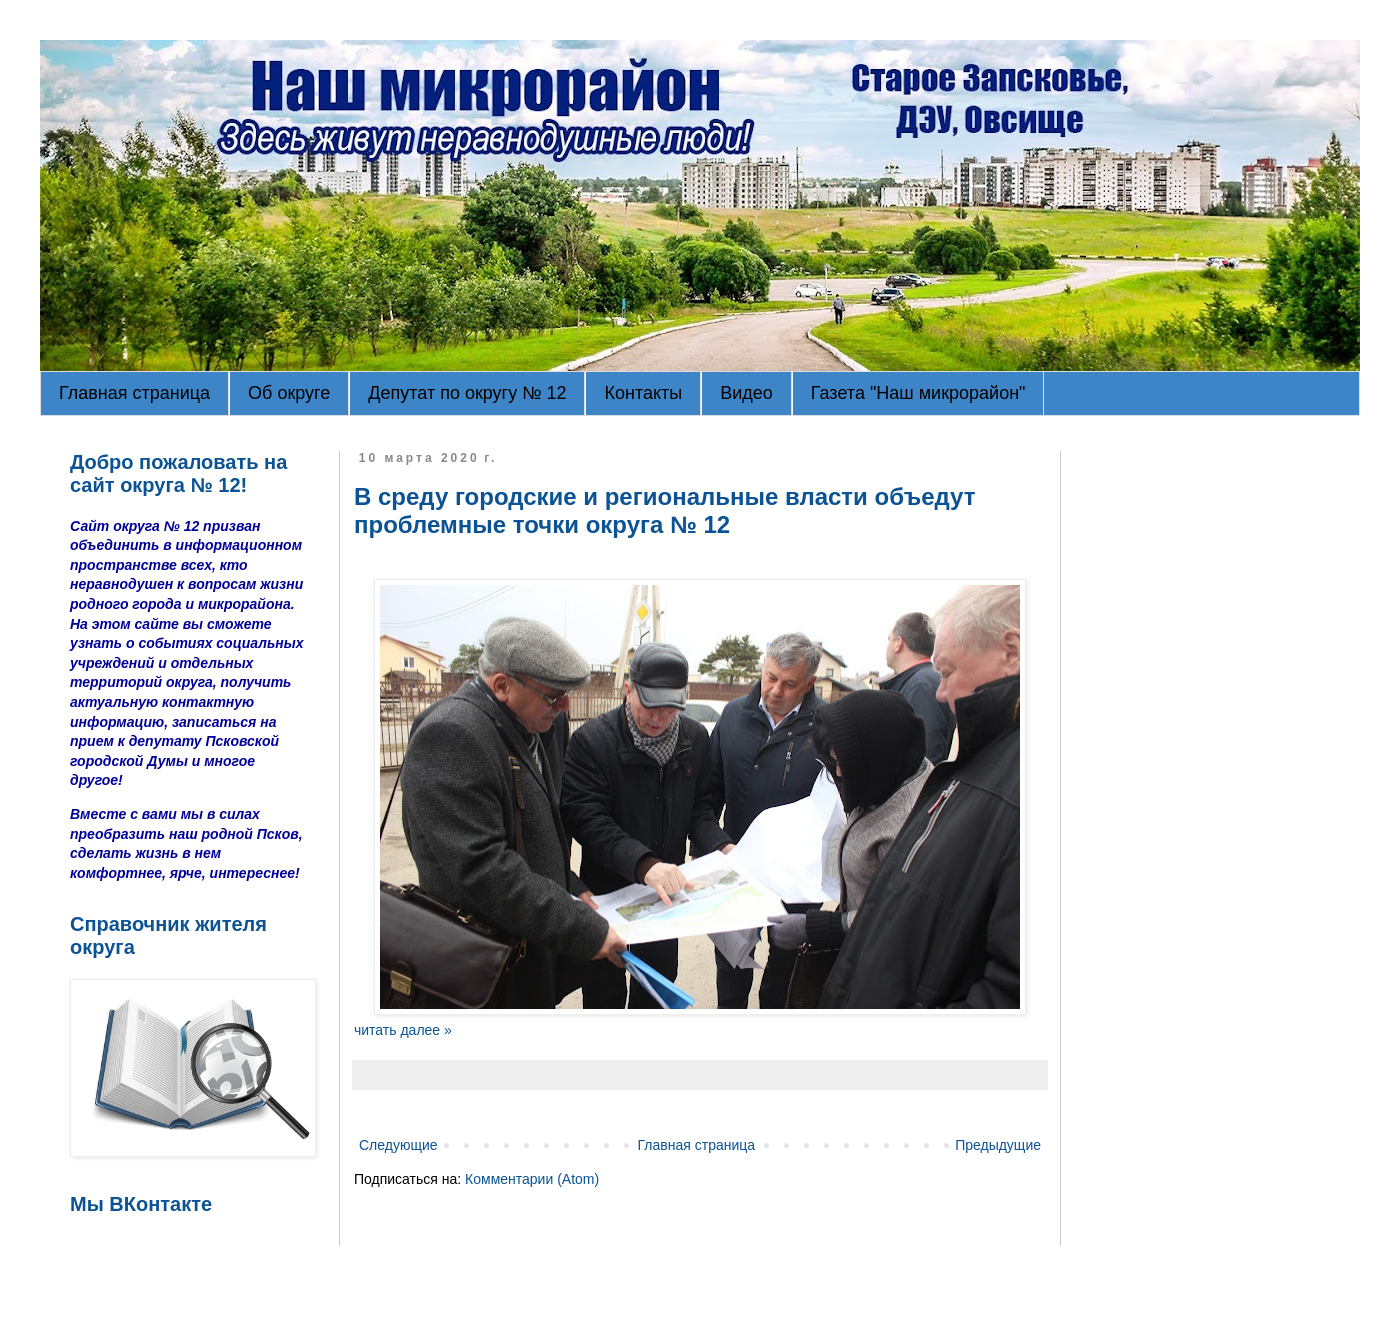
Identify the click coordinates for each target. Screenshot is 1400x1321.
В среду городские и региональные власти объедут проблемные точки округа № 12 (664, 510)
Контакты (643, 393)
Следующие (398, 1145)
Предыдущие (998, 1145)
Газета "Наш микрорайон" (918, 393)
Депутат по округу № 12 (467, 393)
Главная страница (134, 393)
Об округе (289, 393)
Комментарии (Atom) (532, 1179)
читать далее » (403, 1030)
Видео (746, 393)
